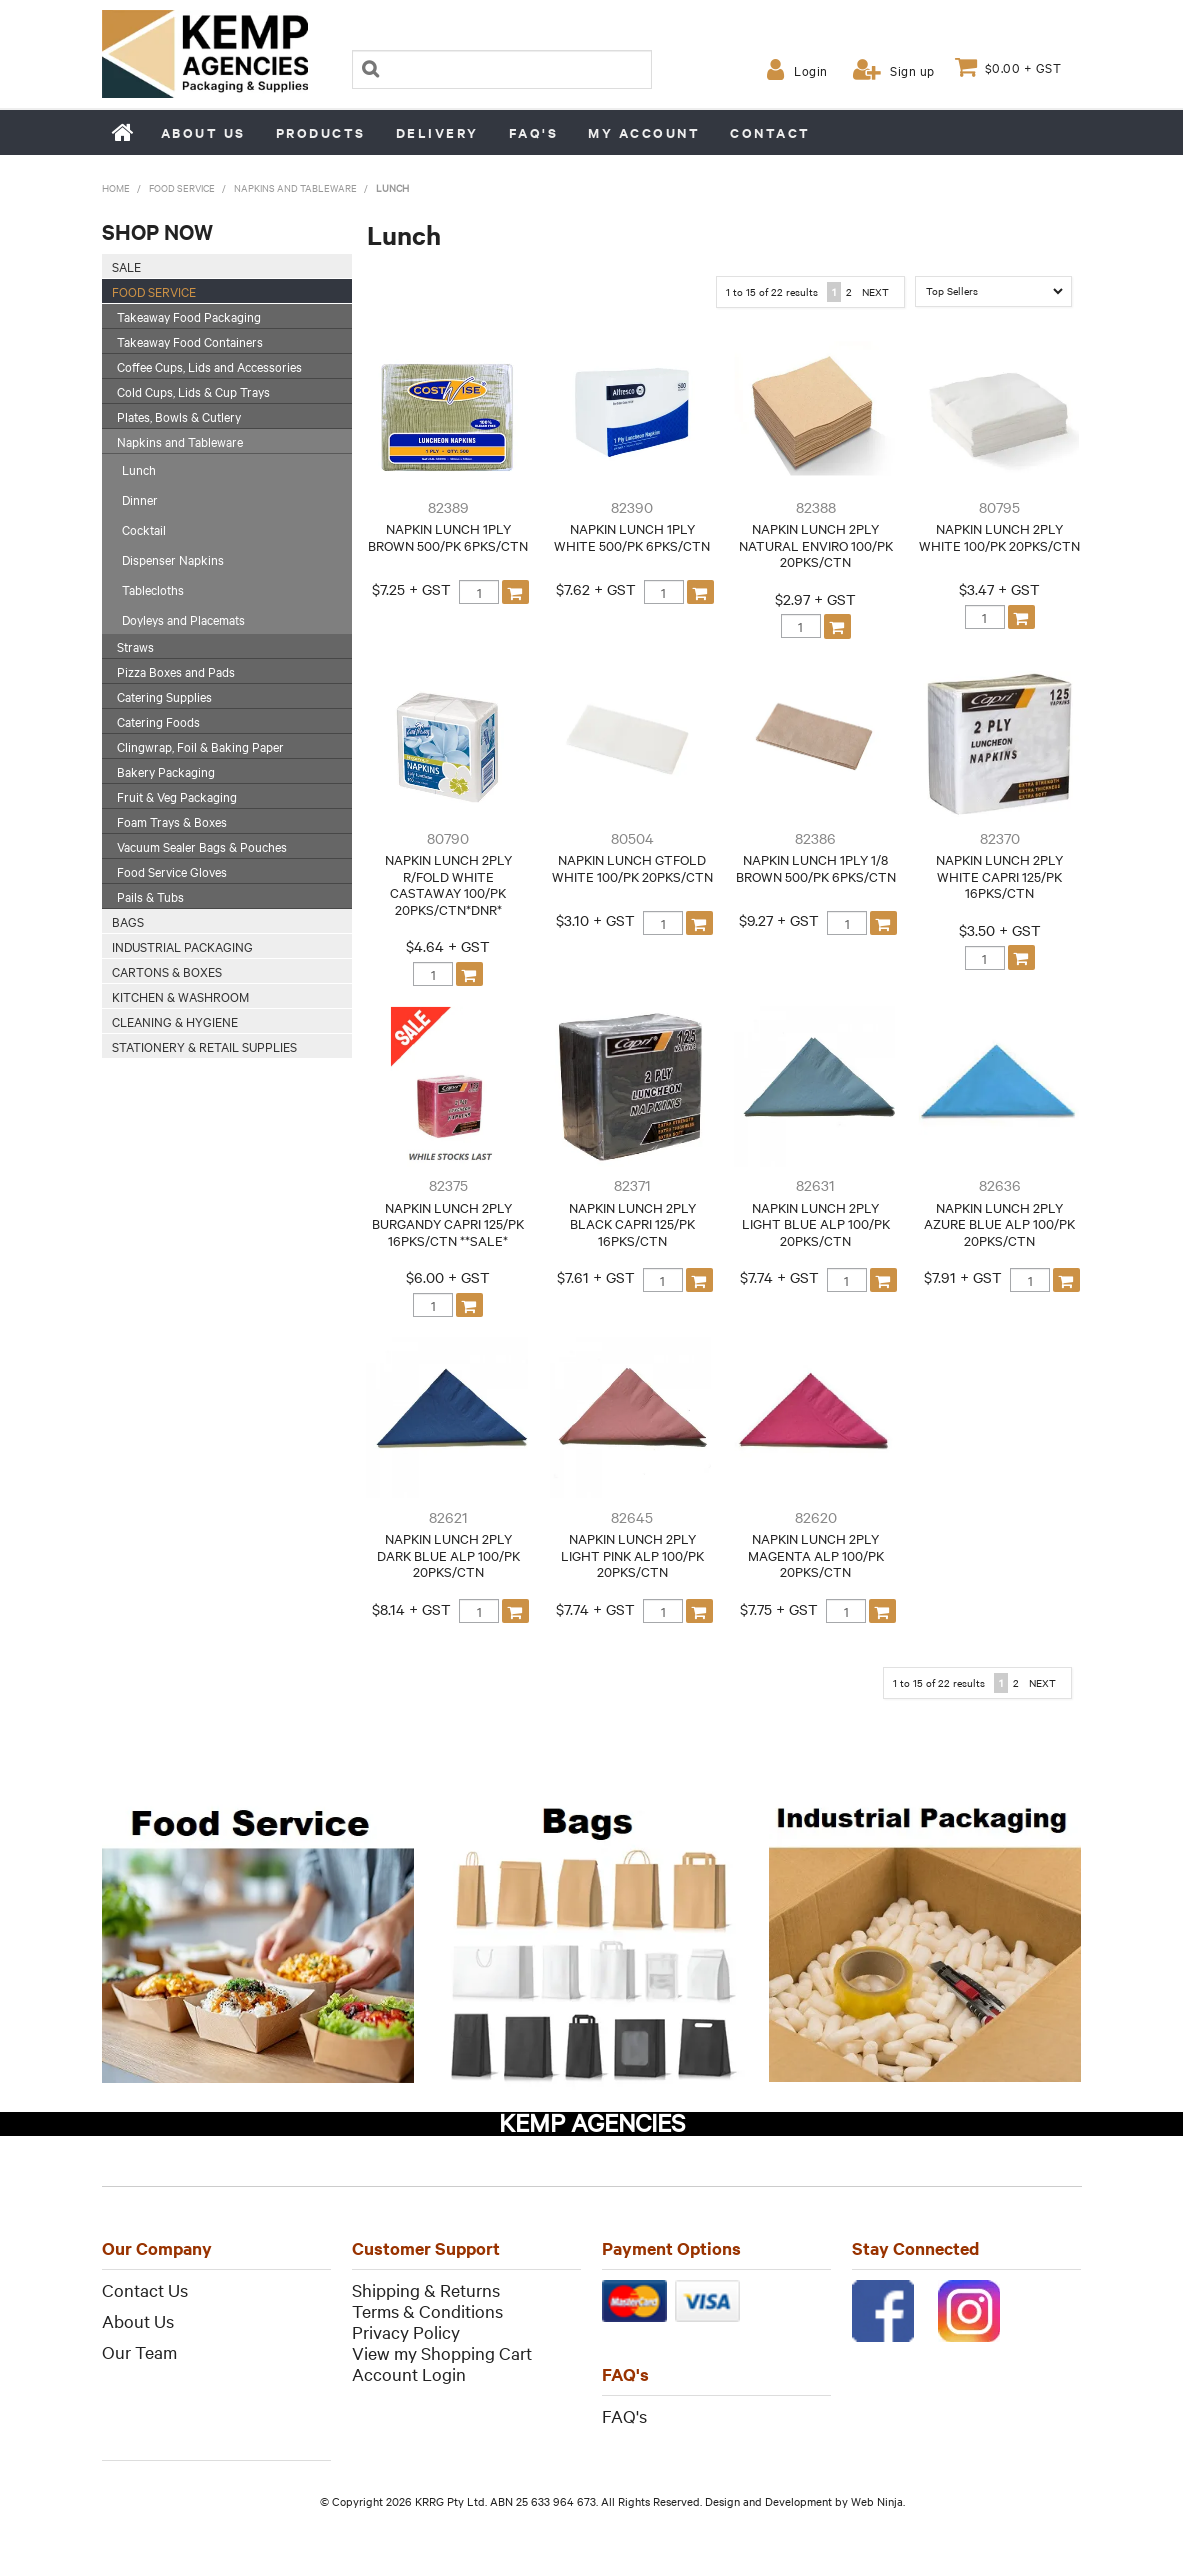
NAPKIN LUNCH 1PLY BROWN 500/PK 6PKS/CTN (448, 536)
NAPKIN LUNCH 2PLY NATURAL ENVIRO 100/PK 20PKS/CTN (816, 544)
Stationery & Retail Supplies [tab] (204, 1046)
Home (124, 132)
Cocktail (144, 529)
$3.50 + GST (1000, 930)
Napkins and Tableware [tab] (180, 441)
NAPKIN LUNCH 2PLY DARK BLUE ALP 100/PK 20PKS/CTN (448, 1554)
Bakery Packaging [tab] (166, 771)
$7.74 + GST (779, 1277)
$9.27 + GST (779, 920)
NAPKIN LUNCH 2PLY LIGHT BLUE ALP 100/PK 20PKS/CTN (816, 1223)
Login (811, 70)
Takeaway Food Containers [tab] (190, 341)
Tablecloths (153, 589)
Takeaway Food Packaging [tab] (189, 316)
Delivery (437, 132)
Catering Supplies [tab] (164, 696)
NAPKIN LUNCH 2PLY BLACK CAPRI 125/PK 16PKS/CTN (632, 1223)
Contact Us (145, 2289)
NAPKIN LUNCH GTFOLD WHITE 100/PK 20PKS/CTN (632, 867)
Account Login (409, 2373)
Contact (770, 132)
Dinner (140, 499)
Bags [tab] (128, 921)
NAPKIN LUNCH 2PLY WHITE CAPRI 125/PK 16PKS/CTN (999, 875)
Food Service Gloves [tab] (172, 871)
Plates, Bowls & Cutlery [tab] (179, 416)
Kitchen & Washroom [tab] (180, 996)
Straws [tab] (135, 646)
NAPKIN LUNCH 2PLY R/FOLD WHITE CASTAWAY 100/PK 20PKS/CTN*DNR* (448, 884)
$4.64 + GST (448, 946)
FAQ (619, 2414)
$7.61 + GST (596, 1277)
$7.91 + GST (963, 1277)
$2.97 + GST (815, 599)
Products (321, 132)
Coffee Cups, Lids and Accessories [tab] (209, 366)
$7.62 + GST (596, 589)
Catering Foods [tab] (158, 721)
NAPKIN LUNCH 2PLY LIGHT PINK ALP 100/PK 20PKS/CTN (632, 1554)
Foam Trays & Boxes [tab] (172, 821)
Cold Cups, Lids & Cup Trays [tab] (193, 391)
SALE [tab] (126, 266)
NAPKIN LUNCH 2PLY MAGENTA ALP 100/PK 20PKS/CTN (816, 1554)
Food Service (182, 187)
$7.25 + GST (411, 589)
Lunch (139, 469)
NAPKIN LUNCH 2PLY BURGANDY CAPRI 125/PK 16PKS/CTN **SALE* (448, 1223)
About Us (138, 2320)
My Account (644, 132)
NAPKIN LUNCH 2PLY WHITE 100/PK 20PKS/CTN (999, 536)
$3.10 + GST (595, 920)
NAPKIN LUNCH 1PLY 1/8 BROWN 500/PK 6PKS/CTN (816, 867)
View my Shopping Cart (442, 2352)
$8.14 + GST (411, 1608)
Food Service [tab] (154, 291)
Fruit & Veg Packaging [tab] (177, 796)
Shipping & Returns (426, 2289)
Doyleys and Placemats (183, 619)
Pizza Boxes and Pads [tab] (176, 671)
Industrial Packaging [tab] (182, 946)
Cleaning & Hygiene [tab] (175, 1021)
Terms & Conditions (427, 2310)
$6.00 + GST (448, 1277)
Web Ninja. (878, 2500)
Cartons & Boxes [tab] (167, 971)
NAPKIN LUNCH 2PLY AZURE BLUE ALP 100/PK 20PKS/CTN (999, 1223)
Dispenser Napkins (173, 559)
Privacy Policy (406, 2331)
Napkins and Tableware (295, 187)
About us (203, 132)
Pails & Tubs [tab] (150, 896)
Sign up (912, 70)
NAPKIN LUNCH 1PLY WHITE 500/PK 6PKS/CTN (632, 536)
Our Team (139, 2351)
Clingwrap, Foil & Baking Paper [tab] (200, 746)
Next (875, 291)
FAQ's (534, 132)
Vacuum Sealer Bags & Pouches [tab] (202, 846)
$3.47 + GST (999, 589)
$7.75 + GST (779, 1608)
